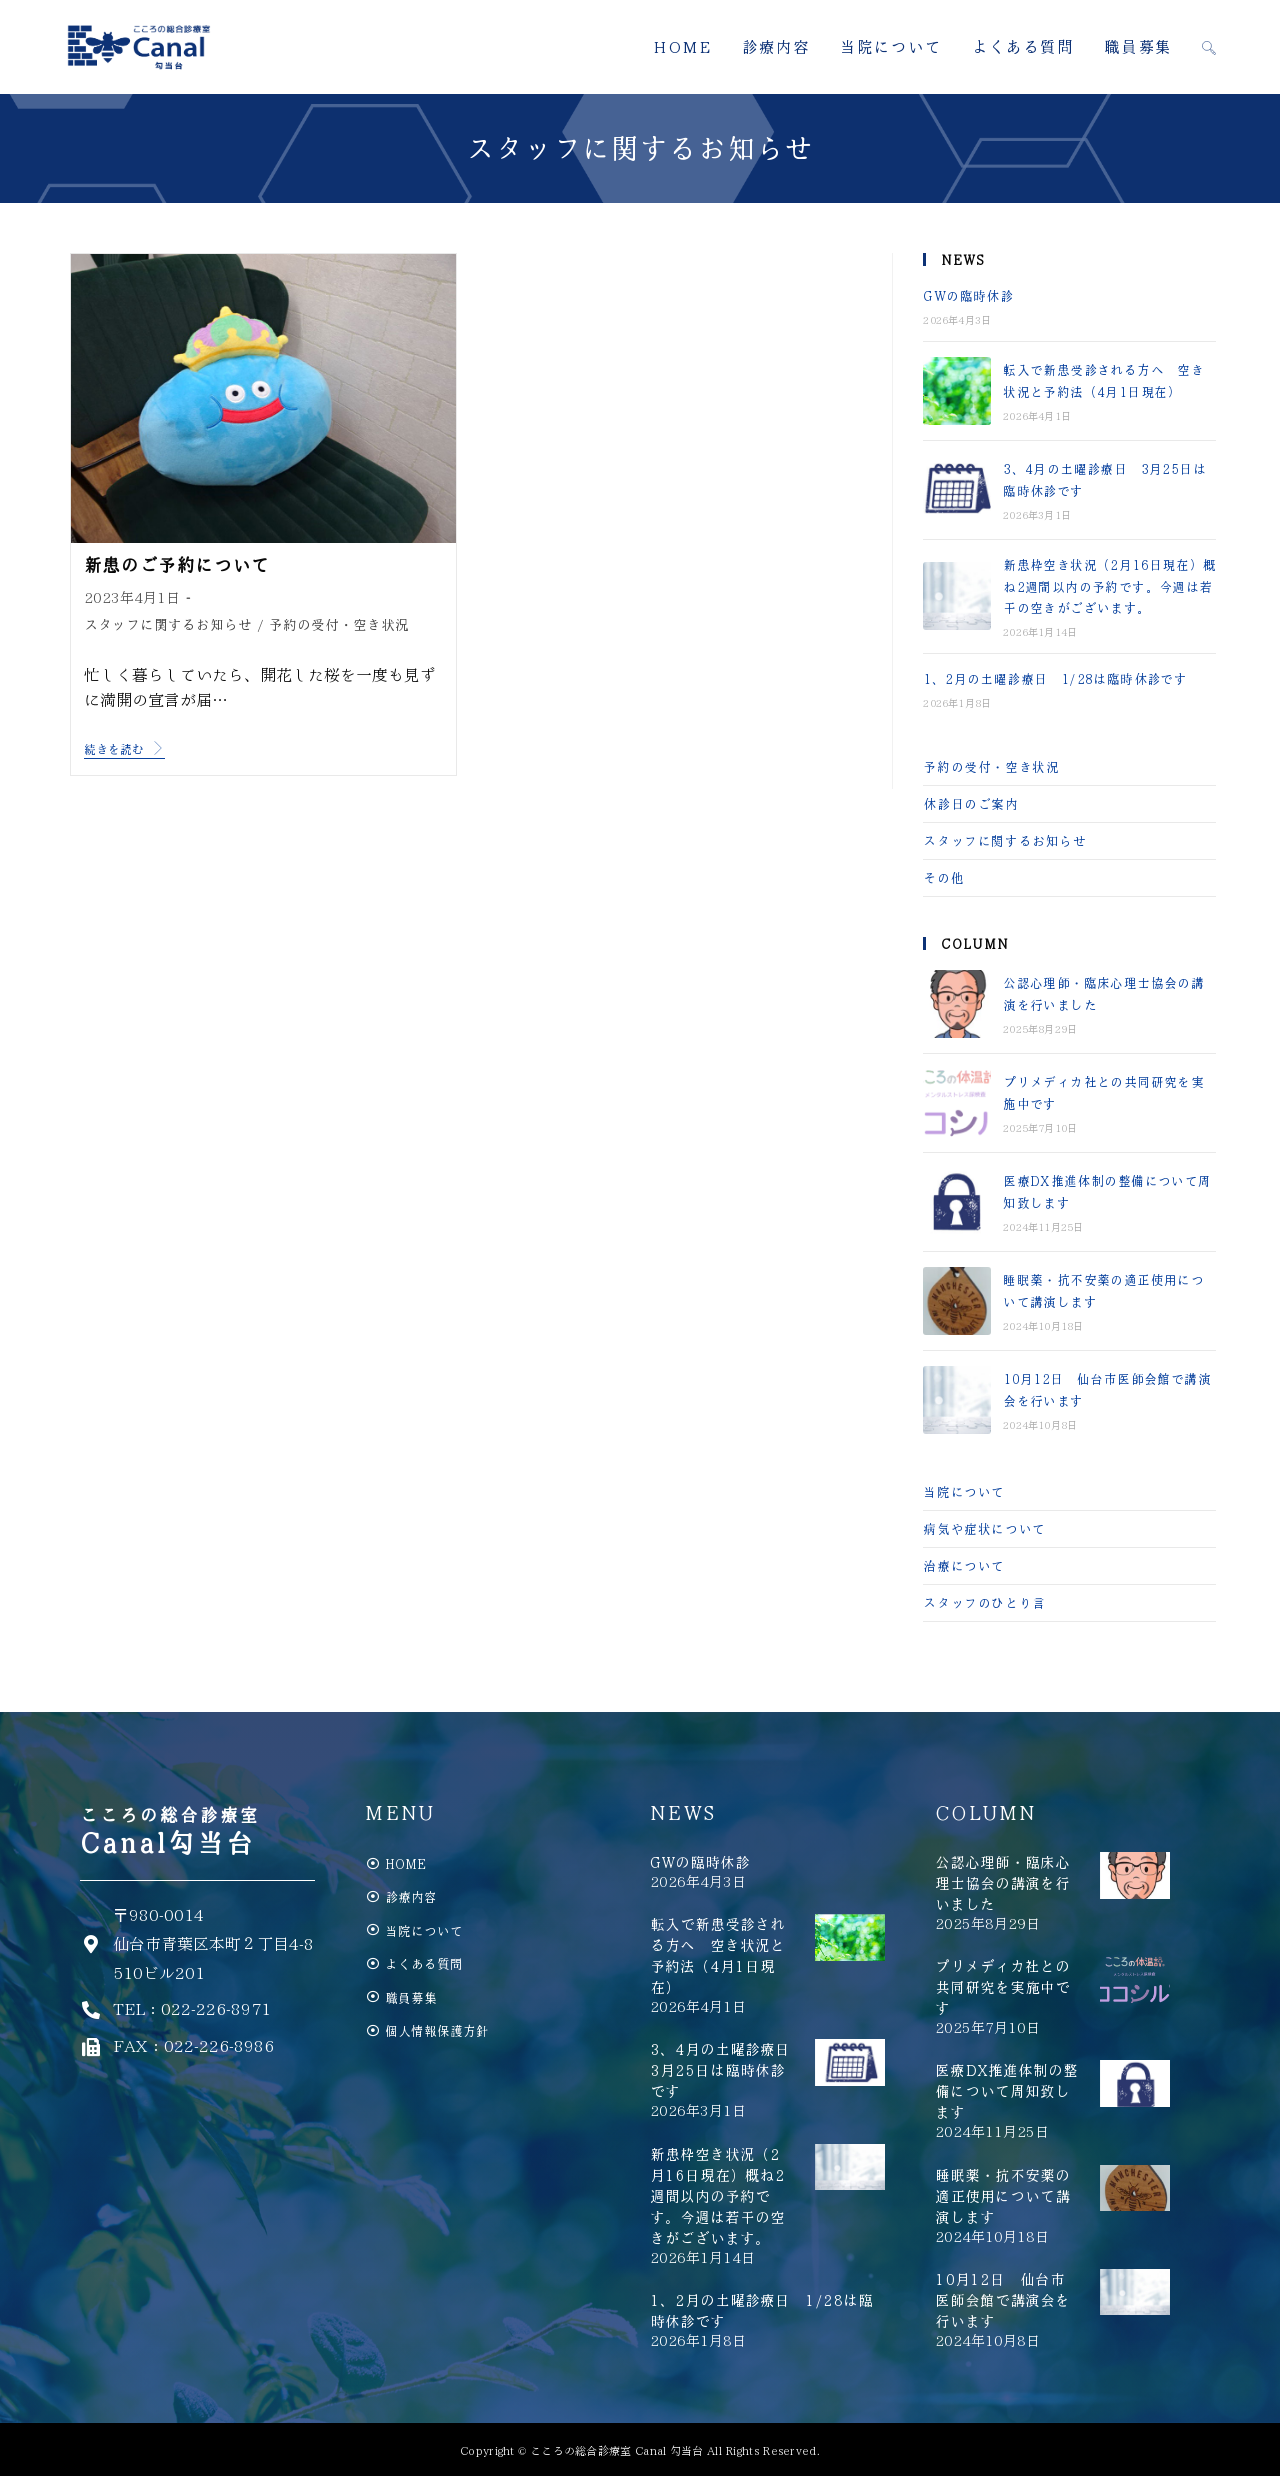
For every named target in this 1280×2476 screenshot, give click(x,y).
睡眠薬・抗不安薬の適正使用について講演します (1002, 2196)
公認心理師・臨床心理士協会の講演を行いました (1002, 1883)
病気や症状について (984, 1528)
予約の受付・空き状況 (339, 624)
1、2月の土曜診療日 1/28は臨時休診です (1055, 678)
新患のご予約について (177, 565)
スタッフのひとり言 (984, 1602)
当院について (964, 1491)
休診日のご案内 (970, 803)
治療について (964, 1565)
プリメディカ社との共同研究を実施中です (1002, 1987)
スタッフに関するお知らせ (168, 624)
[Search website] (1209, 47)
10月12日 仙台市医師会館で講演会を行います (1002, 2300)
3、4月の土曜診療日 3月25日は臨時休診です (727, 2070)
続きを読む (124, 748)
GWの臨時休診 (968, 295)
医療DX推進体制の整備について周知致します (1006, 2091)
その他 (943, 877)
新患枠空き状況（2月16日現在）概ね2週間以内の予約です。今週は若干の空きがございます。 (1109, 586)
